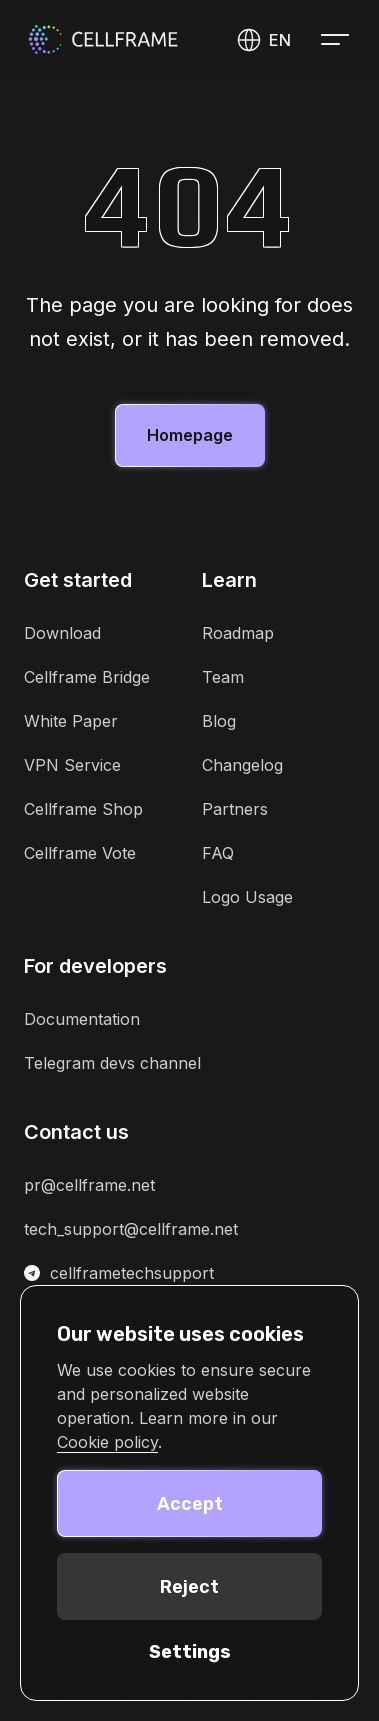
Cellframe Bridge (87, 677)
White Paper (71, 721)
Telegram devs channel (112, 1063)
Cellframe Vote (80, 853)
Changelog (242, 765)
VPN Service (72, 765)
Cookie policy (107, 1442)
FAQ (218, 853)
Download (62, 633)
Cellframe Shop (83, 809)
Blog (219, 721)
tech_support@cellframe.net (131, 1229)
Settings (190, 1652)
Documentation (82, 1019)
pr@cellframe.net (89, 1185)
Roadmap (238, 633)
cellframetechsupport (119, 1273)
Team (223, 677)
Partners (235, 809)
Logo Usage (247, 897)
